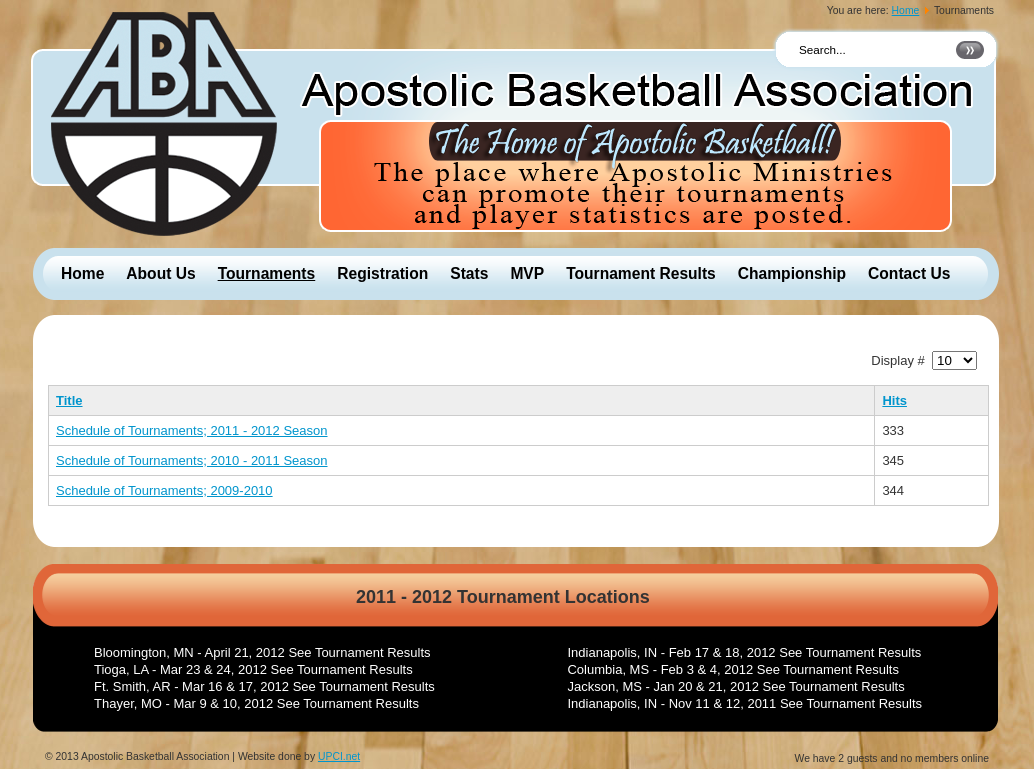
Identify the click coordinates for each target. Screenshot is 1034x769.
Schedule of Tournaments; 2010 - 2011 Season (192, 460)
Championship (792, 273)
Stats (469, 273)
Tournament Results (641, 273)
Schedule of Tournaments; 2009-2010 (164, 490)
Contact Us (909, 273)
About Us (160, 273)
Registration (382, 273)
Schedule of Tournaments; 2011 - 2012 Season (192, 430)
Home (906, 10)
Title (69, 400)
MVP (527, 273)
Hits (894, 400)
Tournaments (267, 273)
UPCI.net (339, 756)
